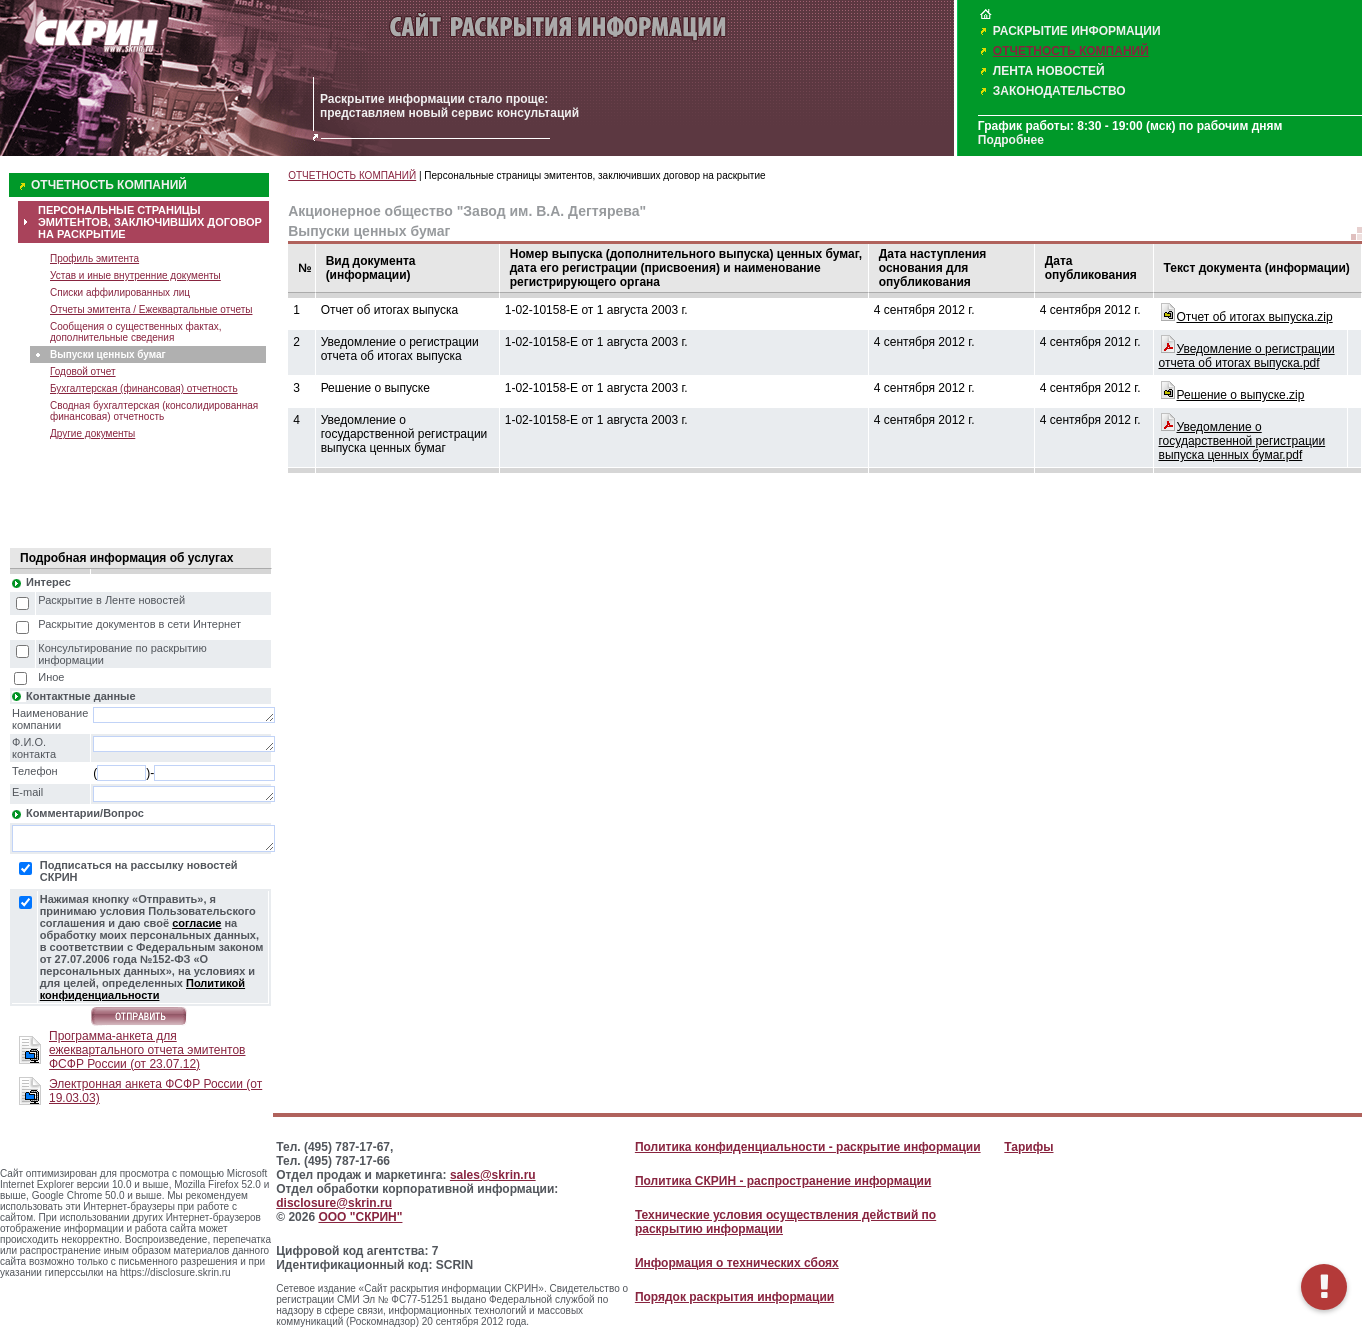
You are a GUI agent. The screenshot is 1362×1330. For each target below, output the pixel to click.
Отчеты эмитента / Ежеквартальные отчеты (151, 309)
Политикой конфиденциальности (142, 989)
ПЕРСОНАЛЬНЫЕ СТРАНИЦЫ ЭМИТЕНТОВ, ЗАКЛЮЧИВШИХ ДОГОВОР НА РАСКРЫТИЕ (150, 222)
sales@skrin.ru (493, 1175)
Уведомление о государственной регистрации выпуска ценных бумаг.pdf (1242, 441)
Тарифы (1028, 1147)
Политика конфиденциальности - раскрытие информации (808, 1147)
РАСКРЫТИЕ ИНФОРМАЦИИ (1077, 31)
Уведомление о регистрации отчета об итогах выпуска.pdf (1247, 356)
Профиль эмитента (94, 258)
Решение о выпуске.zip (1241, 395)
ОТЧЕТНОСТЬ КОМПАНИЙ (1071, 51)
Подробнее (1011, 140)
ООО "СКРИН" (360, 1217)
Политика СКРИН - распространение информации (783, 1181)
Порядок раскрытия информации (734, 1297)
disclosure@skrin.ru (334, 1203)
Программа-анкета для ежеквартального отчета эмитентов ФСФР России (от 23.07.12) (147, 1050)
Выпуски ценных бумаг (108, 354)
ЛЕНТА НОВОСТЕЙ (1049, 71)
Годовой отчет (83, 371)
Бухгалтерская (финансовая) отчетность (144, 388)
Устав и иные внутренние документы (135, 275)
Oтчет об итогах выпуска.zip (1255, 317)
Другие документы (92, 433)
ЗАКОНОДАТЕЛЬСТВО (1059, 91)
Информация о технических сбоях (737, 1263)
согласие (196, 923)
